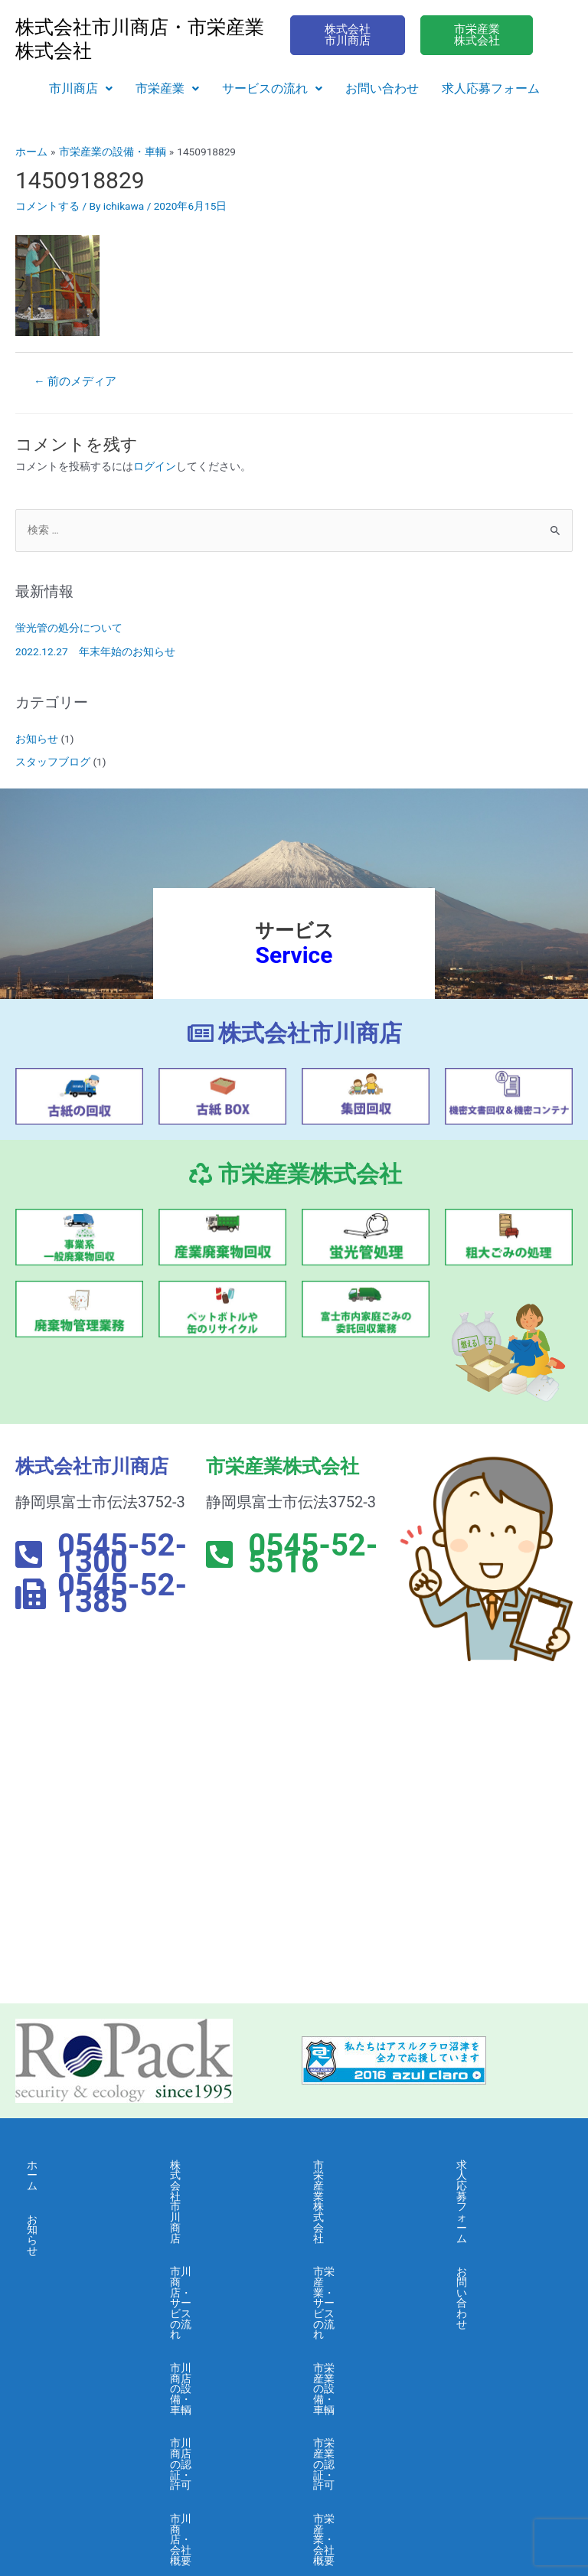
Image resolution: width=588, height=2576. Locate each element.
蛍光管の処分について (68, 628)
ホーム (43, 2165)
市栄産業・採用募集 (361, 2407)
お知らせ (36, 739)
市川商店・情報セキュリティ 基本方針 (218, 2467)
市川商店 (81, 88)
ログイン (154, 466)
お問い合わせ (382, 88)
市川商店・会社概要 (218, 2330)
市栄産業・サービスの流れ (361, 2203)
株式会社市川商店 (213, 2165)
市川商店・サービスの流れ (218, 2203)
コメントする (47, 206)
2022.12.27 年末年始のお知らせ (95, 651)
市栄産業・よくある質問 (361, 2368)
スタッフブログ (52, 762)
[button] (81, 88)
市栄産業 (167, 88)
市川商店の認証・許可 (218, 2291)
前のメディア (75, 381)
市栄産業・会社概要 (361, 2330)
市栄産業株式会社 (356, 2165)
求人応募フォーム (491, 88)
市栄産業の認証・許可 (361, 2291)
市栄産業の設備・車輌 (361, 2247)
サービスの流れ (272, 88)
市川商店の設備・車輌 (218, 2247)
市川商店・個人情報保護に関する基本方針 (218, 2417)
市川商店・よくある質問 (218, 2368)
